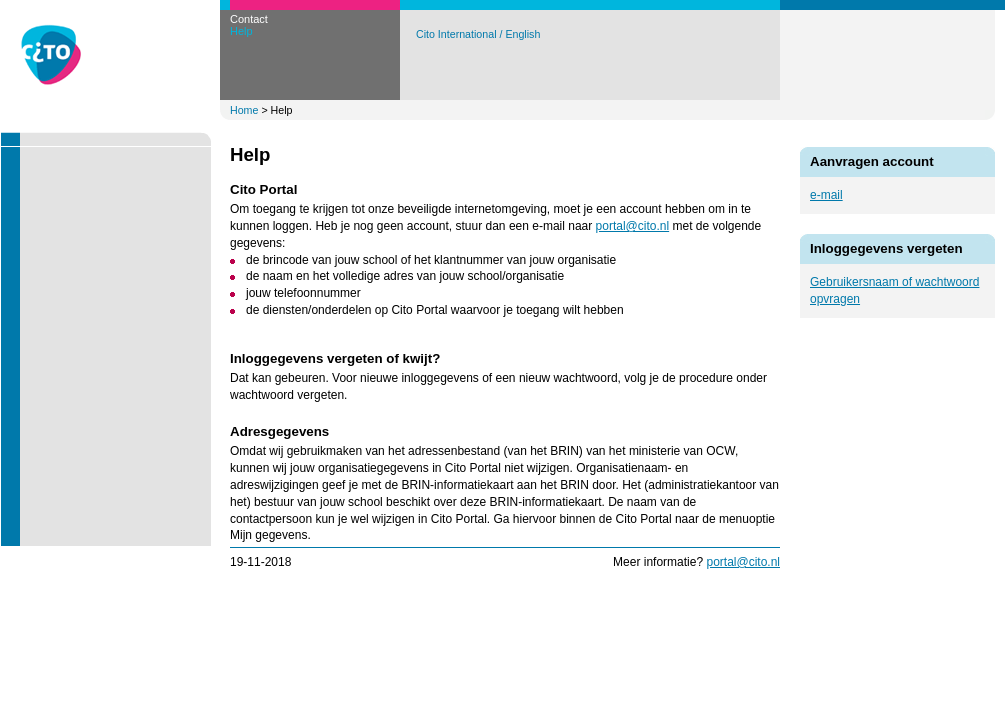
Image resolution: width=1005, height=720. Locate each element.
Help (241, 31)
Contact (249, 19)
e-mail (826, 195)
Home (244, 110)
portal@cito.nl (633, 226)
